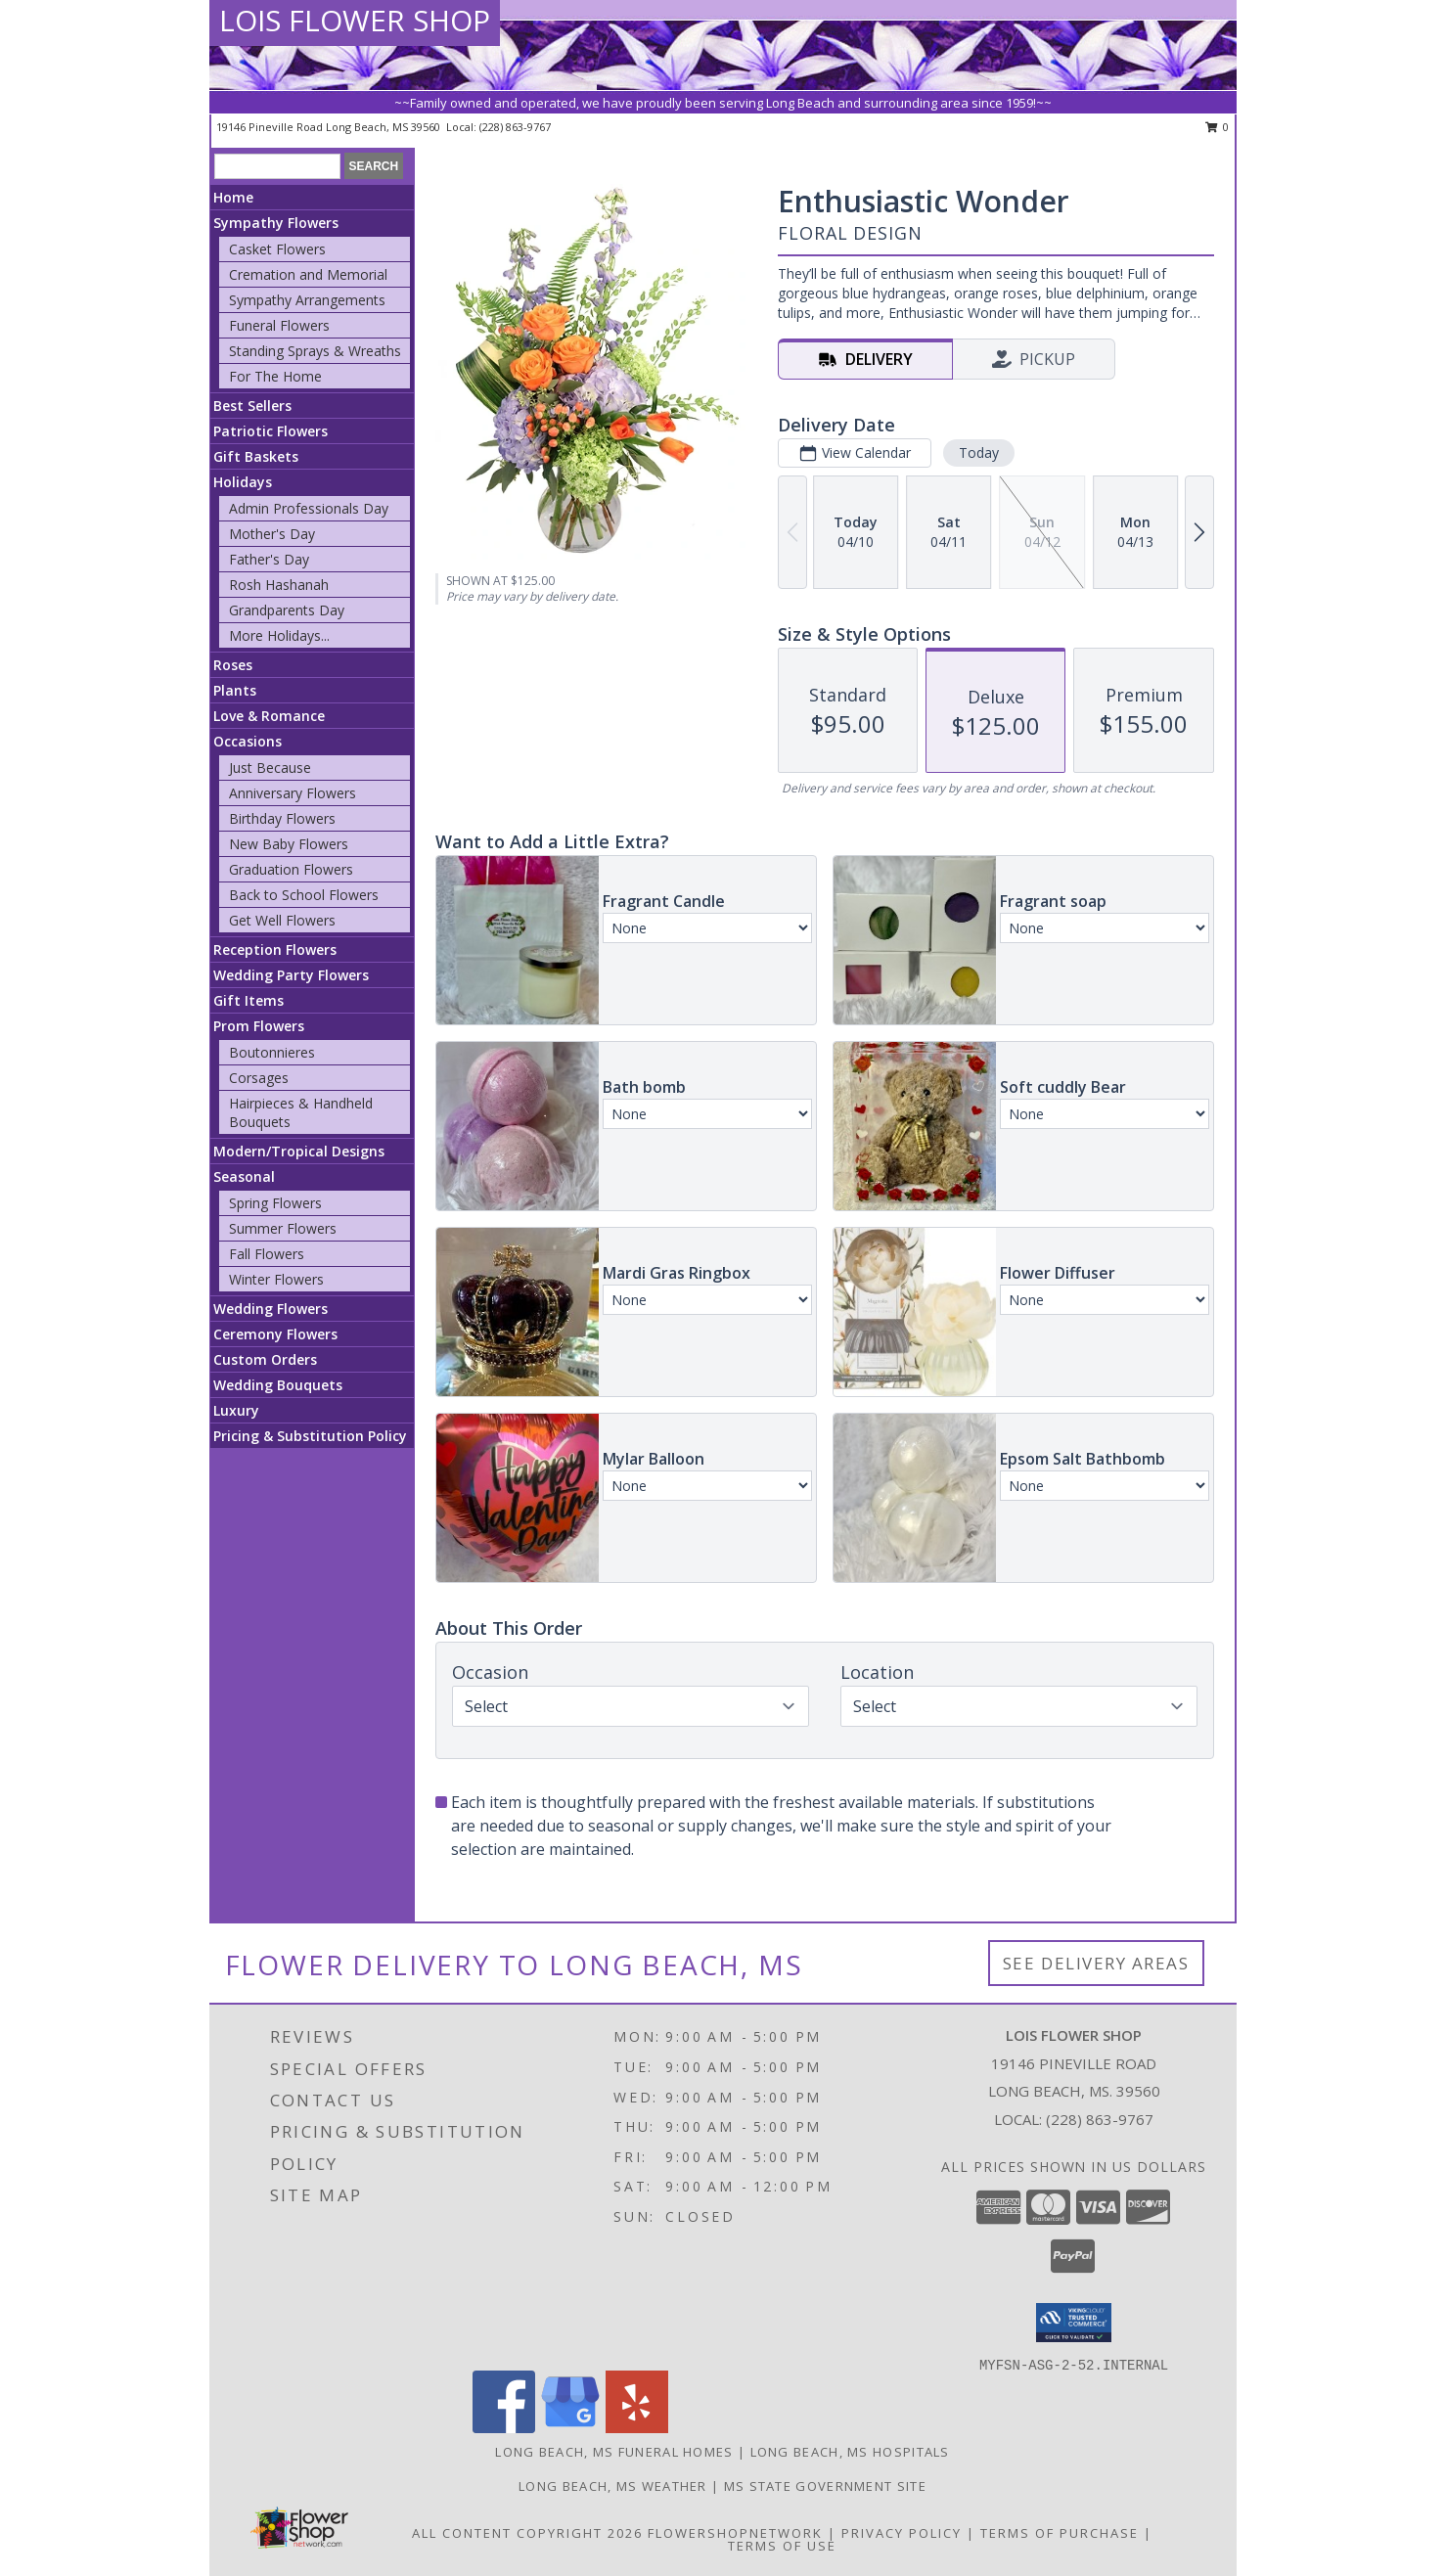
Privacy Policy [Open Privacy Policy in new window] (901, 2533)
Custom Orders (265, 1359)
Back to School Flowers (304, 894)
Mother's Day (272, 533)
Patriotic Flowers (270, 431)
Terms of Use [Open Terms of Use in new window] (782, 2545)
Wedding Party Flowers (291, 975)
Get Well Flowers (282, 920)
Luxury (236, 1410)
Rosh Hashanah (279, 584)
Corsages (259, 1077)
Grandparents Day (286, 610)
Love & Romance (269, 715)
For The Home (275, 376)
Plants (234, 690)
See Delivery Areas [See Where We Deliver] (1096, 1963)
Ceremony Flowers (275, 1334)
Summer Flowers (283, 1228)
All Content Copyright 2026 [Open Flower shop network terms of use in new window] (527, 2533)
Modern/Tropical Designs (298, 1151)
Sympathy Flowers (276, 222)
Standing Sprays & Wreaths (315, 350)
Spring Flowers (275, 1203)
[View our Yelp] (637, 2427)
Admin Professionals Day (308, 508)
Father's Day (269, 559)
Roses (232, 664)
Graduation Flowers (291, 869)
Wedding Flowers (270, 1308)
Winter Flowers (276, 1279)
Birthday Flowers (282, 818)
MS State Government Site (825, 2486)
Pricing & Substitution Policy (310, 1435)
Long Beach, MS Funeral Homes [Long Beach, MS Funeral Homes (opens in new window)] (614, 2452)
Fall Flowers (266, 1253)
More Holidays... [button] (279, 635)
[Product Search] (277, 166)
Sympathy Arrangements (307, 300)
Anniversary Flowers (292, 793)
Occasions (247, 741)
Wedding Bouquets (277, 1385)
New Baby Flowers (288, 844)
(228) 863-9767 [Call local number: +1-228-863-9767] (515, 126)
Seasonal (244, 1176)
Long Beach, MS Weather (613, 2486)
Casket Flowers (277, 249)
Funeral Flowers (279, 325)
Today (979, 452)
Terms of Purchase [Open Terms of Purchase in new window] (1059, 2533)
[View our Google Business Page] (570, 2427)
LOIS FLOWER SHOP (354, 20)
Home (233, 197)
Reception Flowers (275, 949)
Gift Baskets (255, 456)
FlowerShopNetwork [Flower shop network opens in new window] (735, 2533)
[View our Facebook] (504, 2427)
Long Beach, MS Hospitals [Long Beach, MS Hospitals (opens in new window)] (850, 2452)
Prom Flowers (258, 1026)
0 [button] (1217, 126)
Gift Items (248, 1000)
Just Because (270, 767)
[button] (1073, 2322)
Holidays (242, 482)
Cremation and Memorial (308, 274)
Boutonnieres (272, 1052)
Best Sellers (252, 405)
